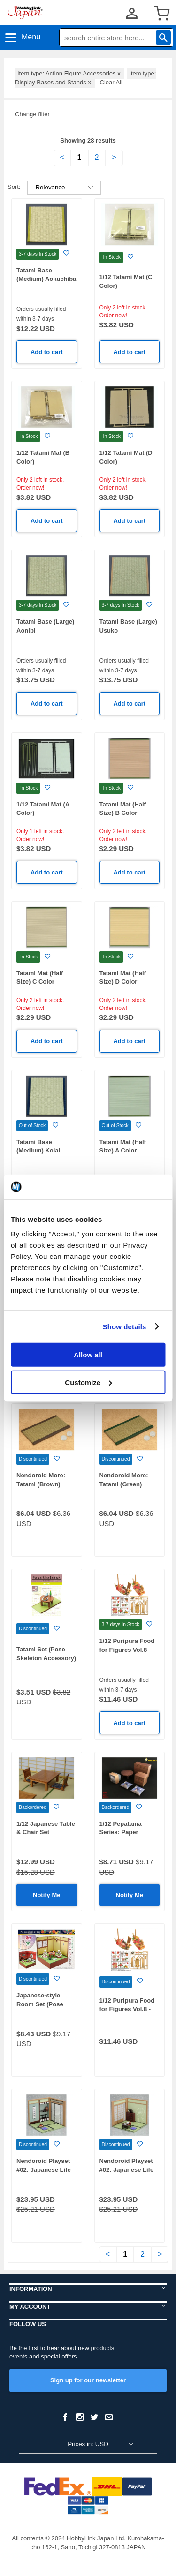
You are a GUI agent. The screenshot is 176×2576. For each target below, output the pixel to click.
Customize (88, 1382)
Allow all (88, 1355)
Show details (124, 1326)
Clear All (111, 82)
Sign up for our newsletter (88, 2380)
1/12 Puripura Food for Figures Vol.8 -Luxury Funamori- (127, 2009)
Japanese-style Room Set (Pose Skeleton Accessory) (46, 2004)
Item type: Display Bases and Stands (85, 78)
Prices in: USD (88, 2444)
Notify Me (47, 1894)
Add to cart (47, 351)
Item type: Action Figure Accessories (69, 73)
